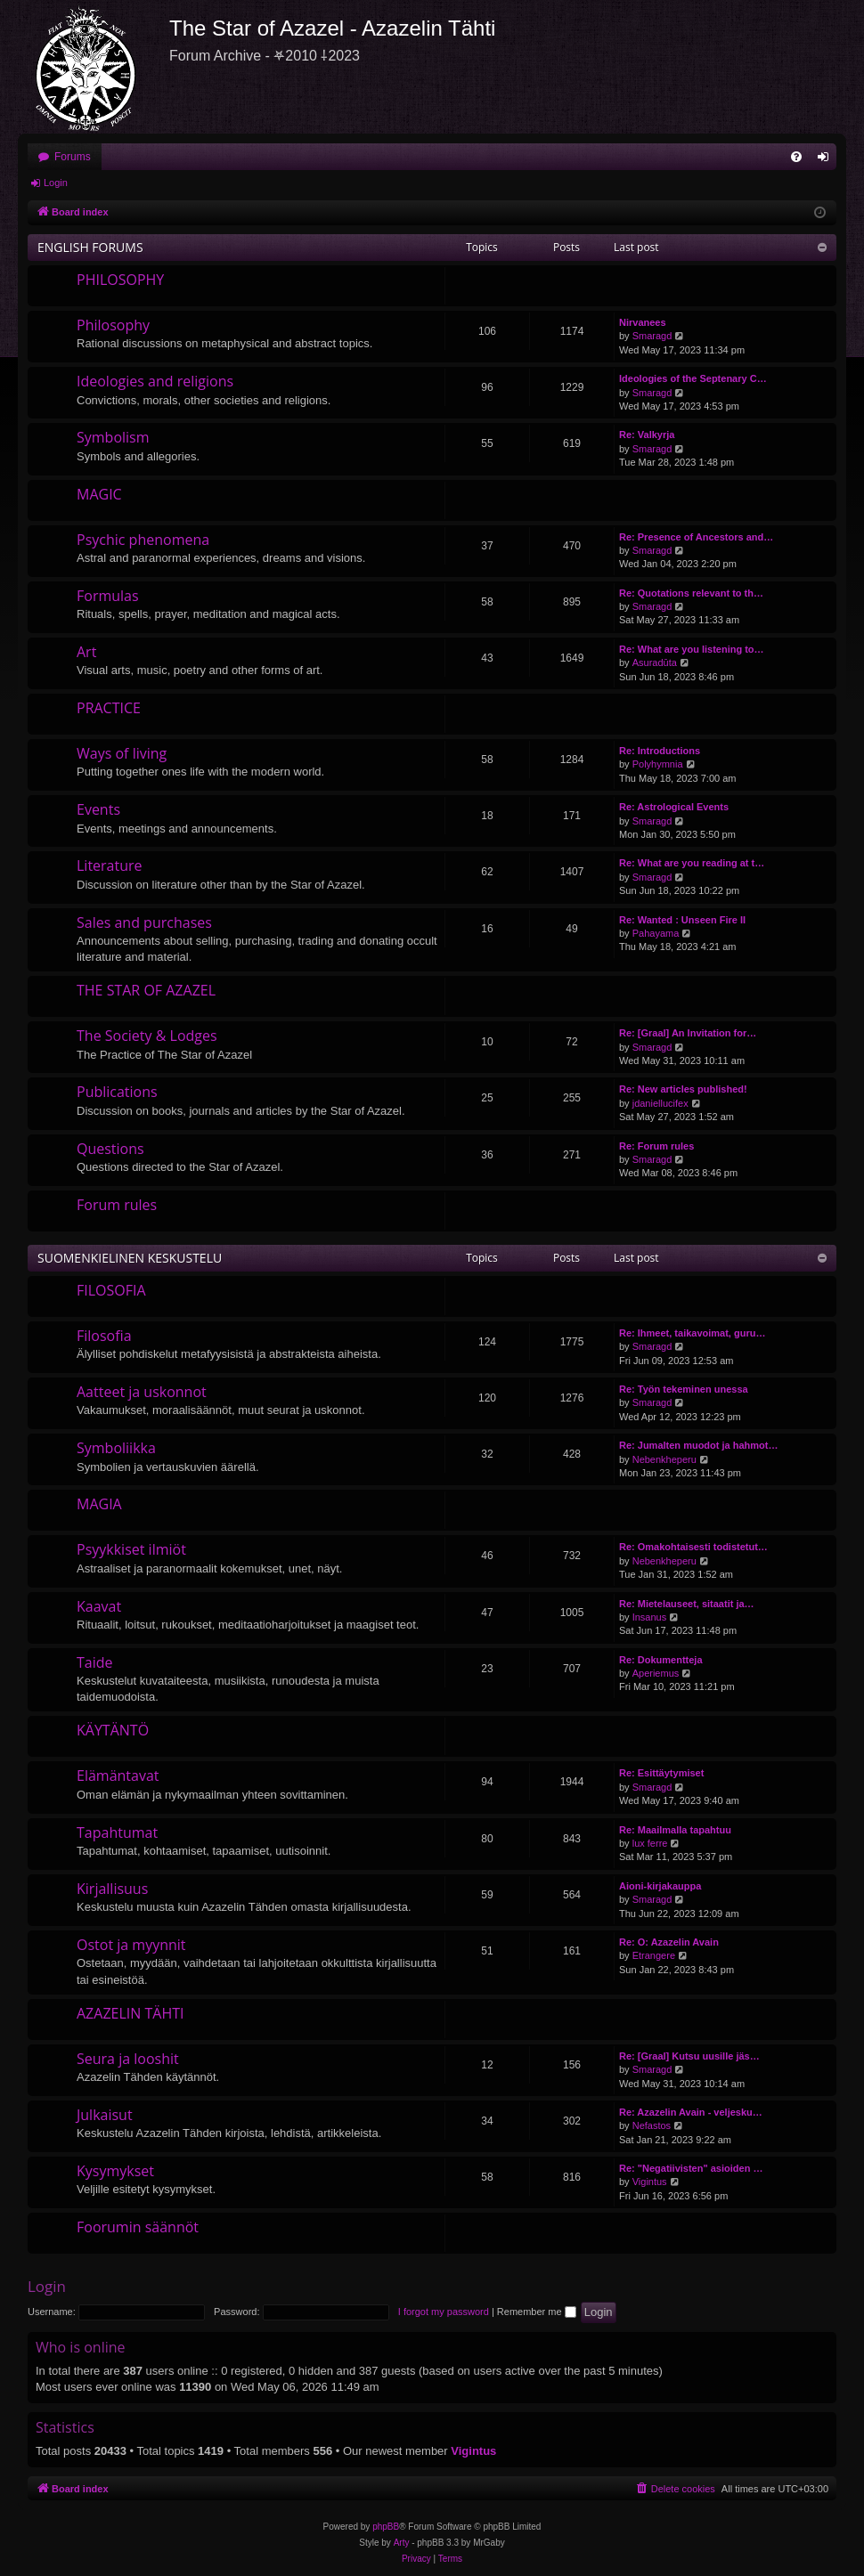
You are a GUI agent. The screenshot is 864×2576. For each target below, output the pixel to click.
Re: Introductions (659, 750)
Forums (72, 156)
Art (86, 652)
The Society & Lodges (147, 1035)
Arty (402, 2543)
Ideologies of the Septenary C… (693, 378)
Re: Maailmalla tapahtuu (675, 1829)
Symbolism (113, 437)
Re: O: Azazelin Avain (669, 1942)
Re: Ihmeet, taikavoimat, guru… (692, 1333)
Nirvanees (642, 322)
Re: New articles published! (683, 1089)
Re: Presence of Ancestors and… (696, 537)
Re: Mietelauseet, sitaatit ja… (686, 1603)
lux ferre (650, 1843)
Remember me (536, 2311)
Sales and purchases (144, 922)
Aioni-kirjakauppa (660, 1886)
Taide (95, 1662)
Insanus (649, 1617)
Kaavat (99, 1606)
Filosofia (104, 1335)
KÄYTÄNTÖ (113, 1730)
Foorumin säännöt (138, 2227)
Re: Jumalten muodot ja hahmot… (698, 1445)
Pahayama (656, 933)
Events (98, 809)
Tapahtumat (117, 1832)
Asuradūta (654, 662)
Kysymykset (115, 2171)
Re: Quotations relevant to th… (691, 593)
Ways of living (122, 753)
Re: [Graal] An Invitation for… (687, 1033)
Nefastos (651, 2125)
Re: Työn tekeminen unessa (683, 1389)
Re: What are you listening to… (691, 649)
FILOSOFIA (111, 1290)
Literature (110, 865)
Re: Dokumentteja (661, 1659)
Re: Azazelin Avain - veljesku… (690, 2112)
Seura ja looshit (128, 2058)
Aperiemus (656, 1673)
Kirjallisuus (112, 1888)
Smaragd (652, 335)
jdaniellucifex (660, 1103)
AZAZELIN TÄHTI (130, 2013)
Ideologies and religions (155, 381)
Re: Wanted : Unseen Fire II (682, 919)
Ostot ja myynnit (131, 1944)
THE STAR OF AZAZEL (146, 990)
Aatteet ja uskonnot (142, 1392)
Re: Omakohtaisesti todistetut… (693, 1546)
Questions (110, 1148)
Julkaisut (105, 2115)
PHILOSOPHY (120, 279)
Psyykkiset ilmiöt (131, 1549)
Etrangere (653, 1955)
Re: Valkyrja (646, 434)
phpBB (385, 2526)
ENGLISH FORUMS (90, 247)
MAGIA (99, 1504)
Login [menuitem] (827, 160)
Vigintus (649, 2181)
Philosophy (113, 325)
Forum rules (117, 1205)
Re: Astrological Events (674, 806)
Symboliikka (116, 1448)
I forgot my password (443, 2311)
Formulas (108, 595)
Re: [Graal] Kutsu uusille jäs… (689, 2056)
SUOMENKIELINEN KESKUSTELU (129, 1257)
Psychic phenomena (143, 539)
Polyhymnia (657, 764)
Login (56, 182)
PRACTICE (109, 708)
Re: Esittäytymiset (661, 1772)
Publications (117, 1091)
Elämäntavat (118, 1775)
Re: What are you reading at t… (691, 862)
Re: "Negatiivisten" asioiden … (690, 2168)
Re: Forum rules (656, 1146)
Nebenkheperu (664, 1459)
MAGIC (99, 494)
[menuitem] (796, 156)
